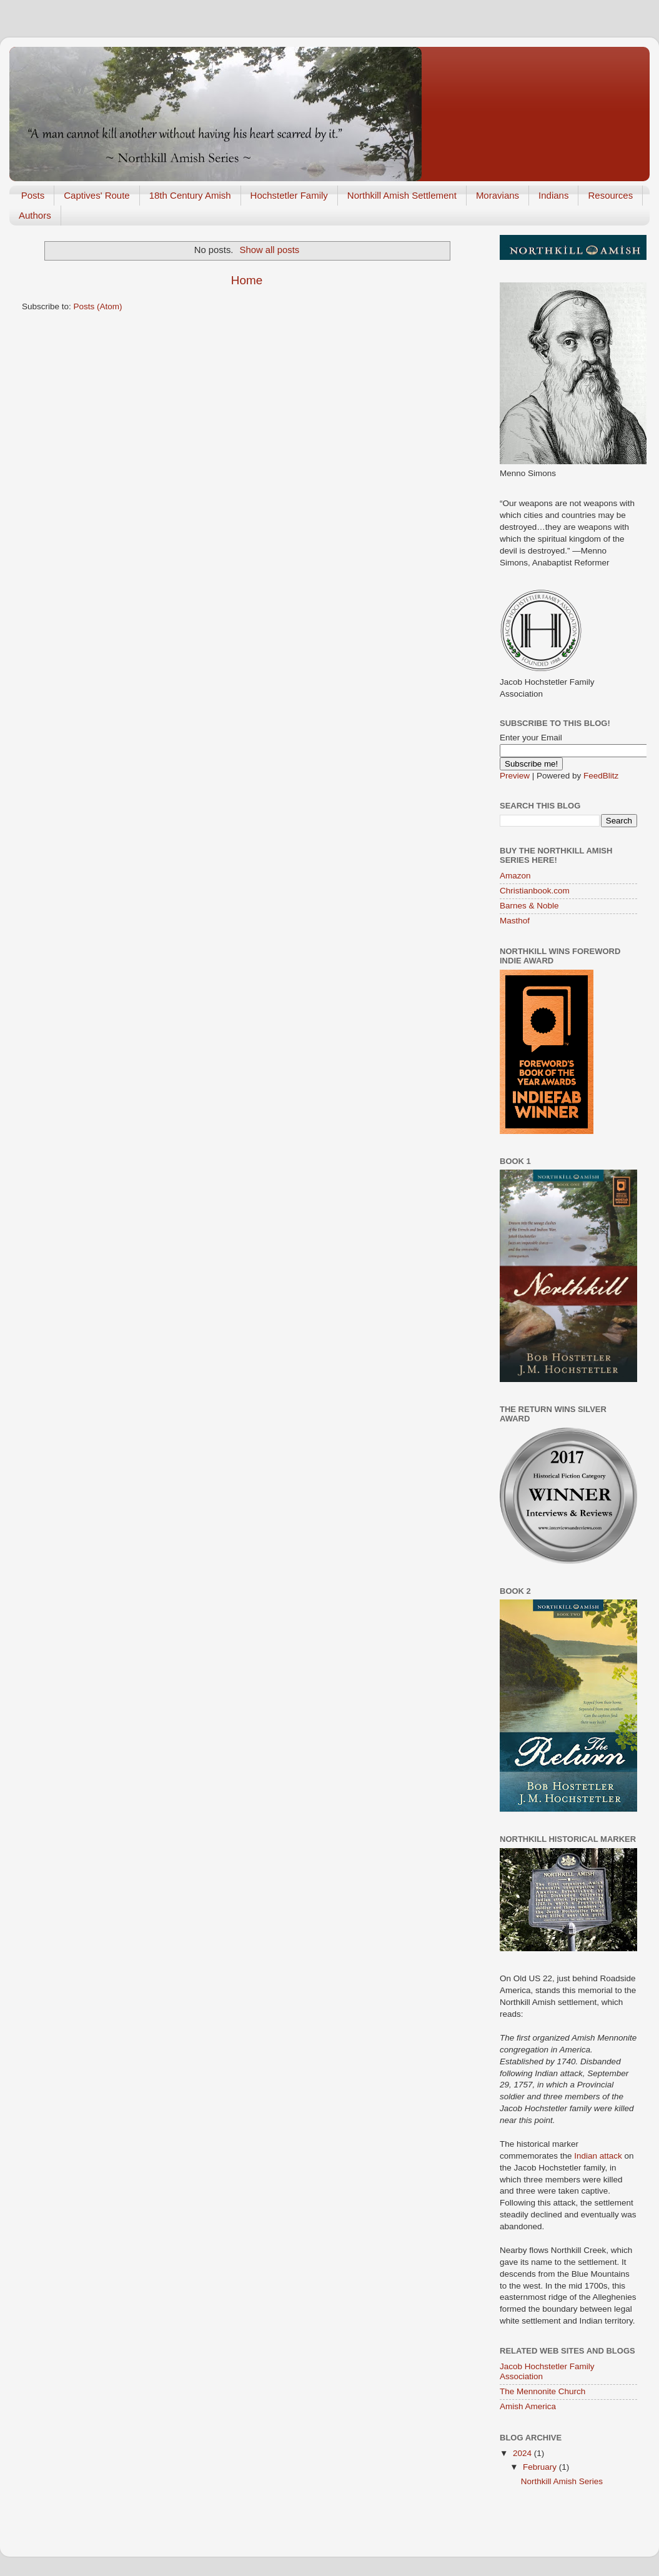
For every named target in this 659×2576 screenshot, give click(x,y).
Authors (35, 215)
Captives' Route (96, 195)
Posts (33, 195)
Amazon (515, 875)
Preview (515, 775)
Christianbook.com (535, 890)
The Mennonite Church (542, 2391)
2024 (523, 2453)
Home (246, 280)
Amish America (528, 2406)
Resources (610, 195)
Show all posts (270, 250)
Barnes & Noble (529, 905)
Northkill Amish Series (562, 2481)
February (541, 2467)
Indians (553, 195)
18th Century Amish (190, 195)
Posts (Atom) (98, 306)
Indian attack (599, 2156)
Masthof (515, 920)
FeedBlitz (600, 775)
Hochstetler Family (289, 195)
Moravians (497, 195)
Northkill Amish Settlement (402, 195)
